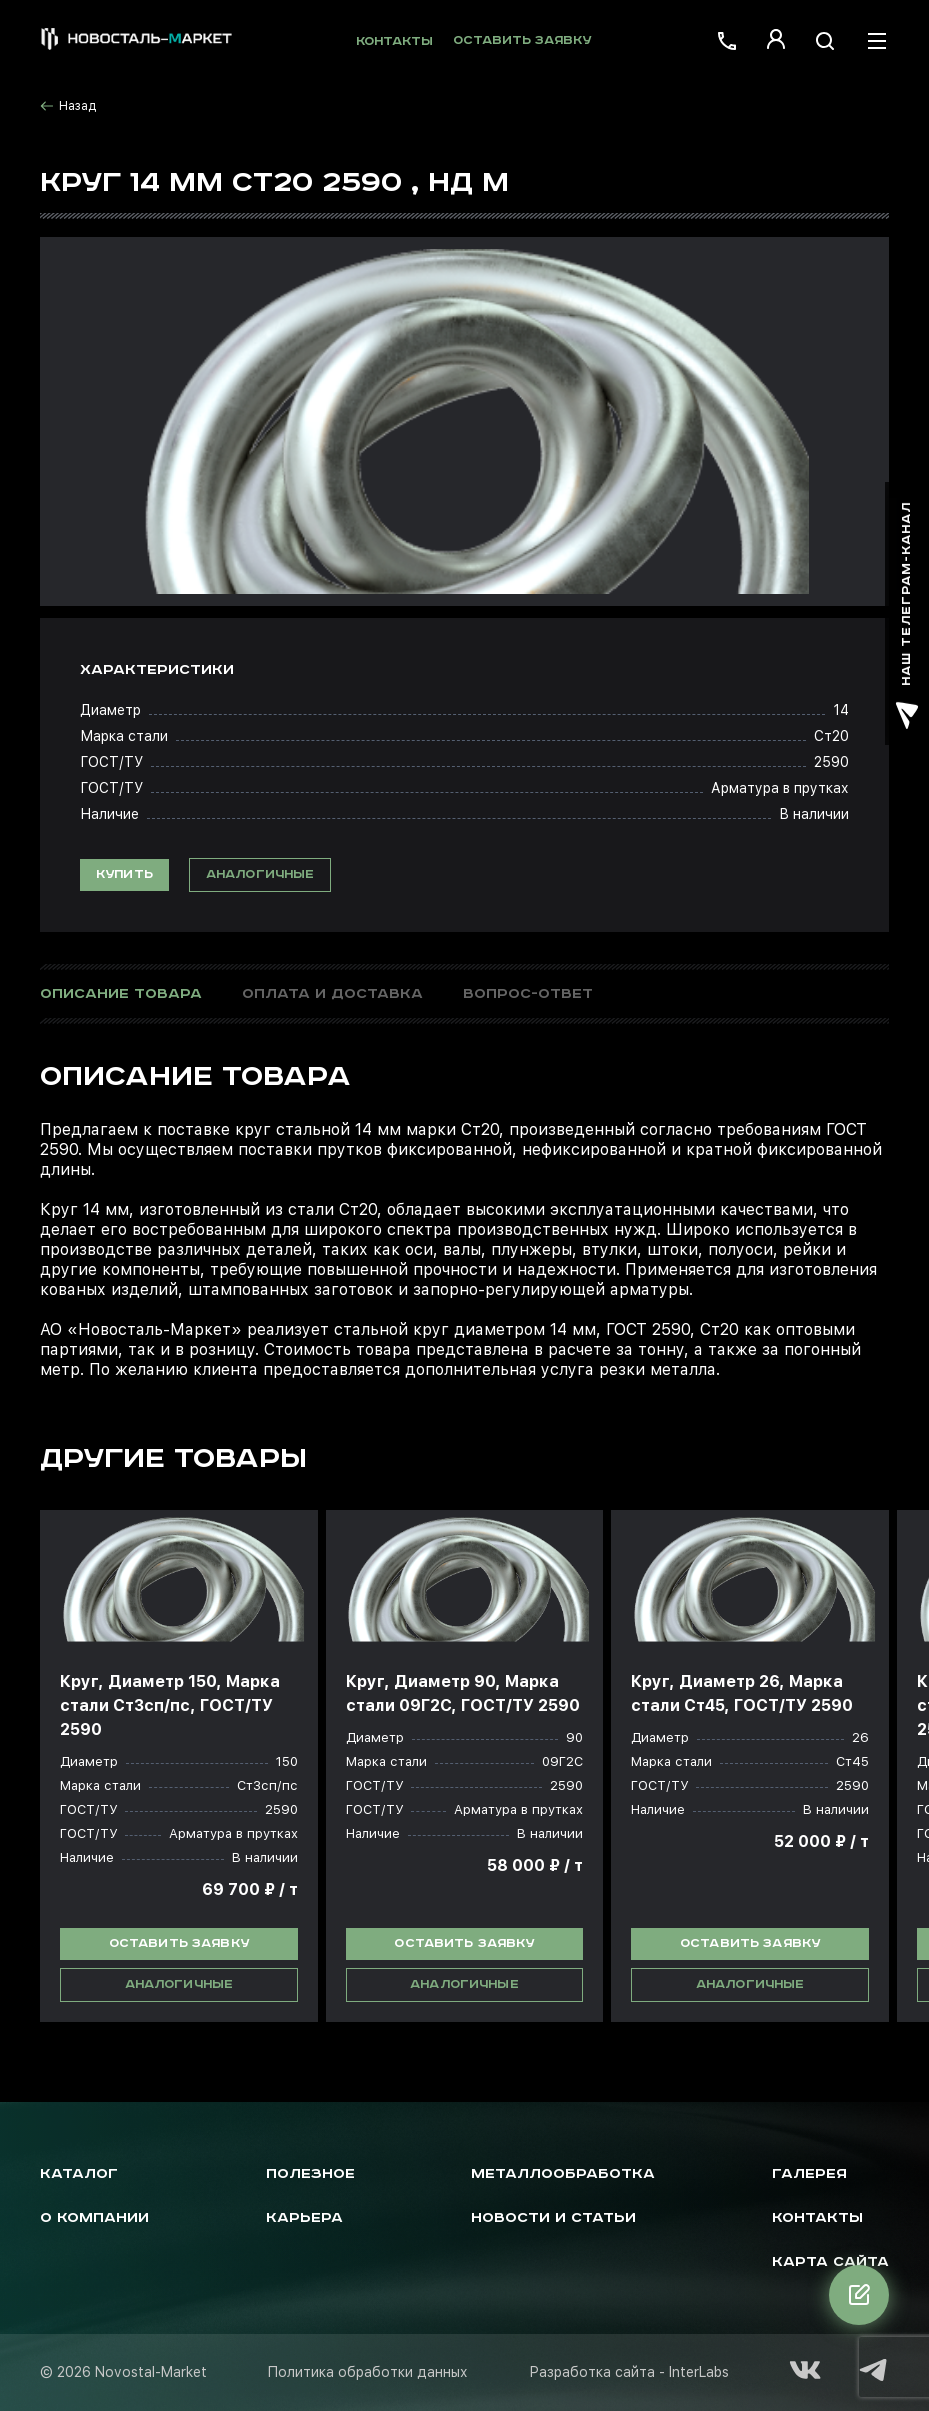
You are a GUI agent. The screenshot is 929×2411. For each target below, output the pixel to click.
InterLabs (699, 2372)
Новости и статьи (553, 2218)
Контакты (394, 41)
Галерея (809, 2174)
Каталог (79, 2174)
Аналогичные (260, 874)
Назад (68, 106)
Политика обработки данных (367, 2372)
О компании (94, 2218)
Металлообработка (563, 2174)
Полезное (310, 2174)
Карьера (304, 2218)
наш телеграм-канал (907, 615)
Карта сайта (830, 2262)
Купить (124, 874)
